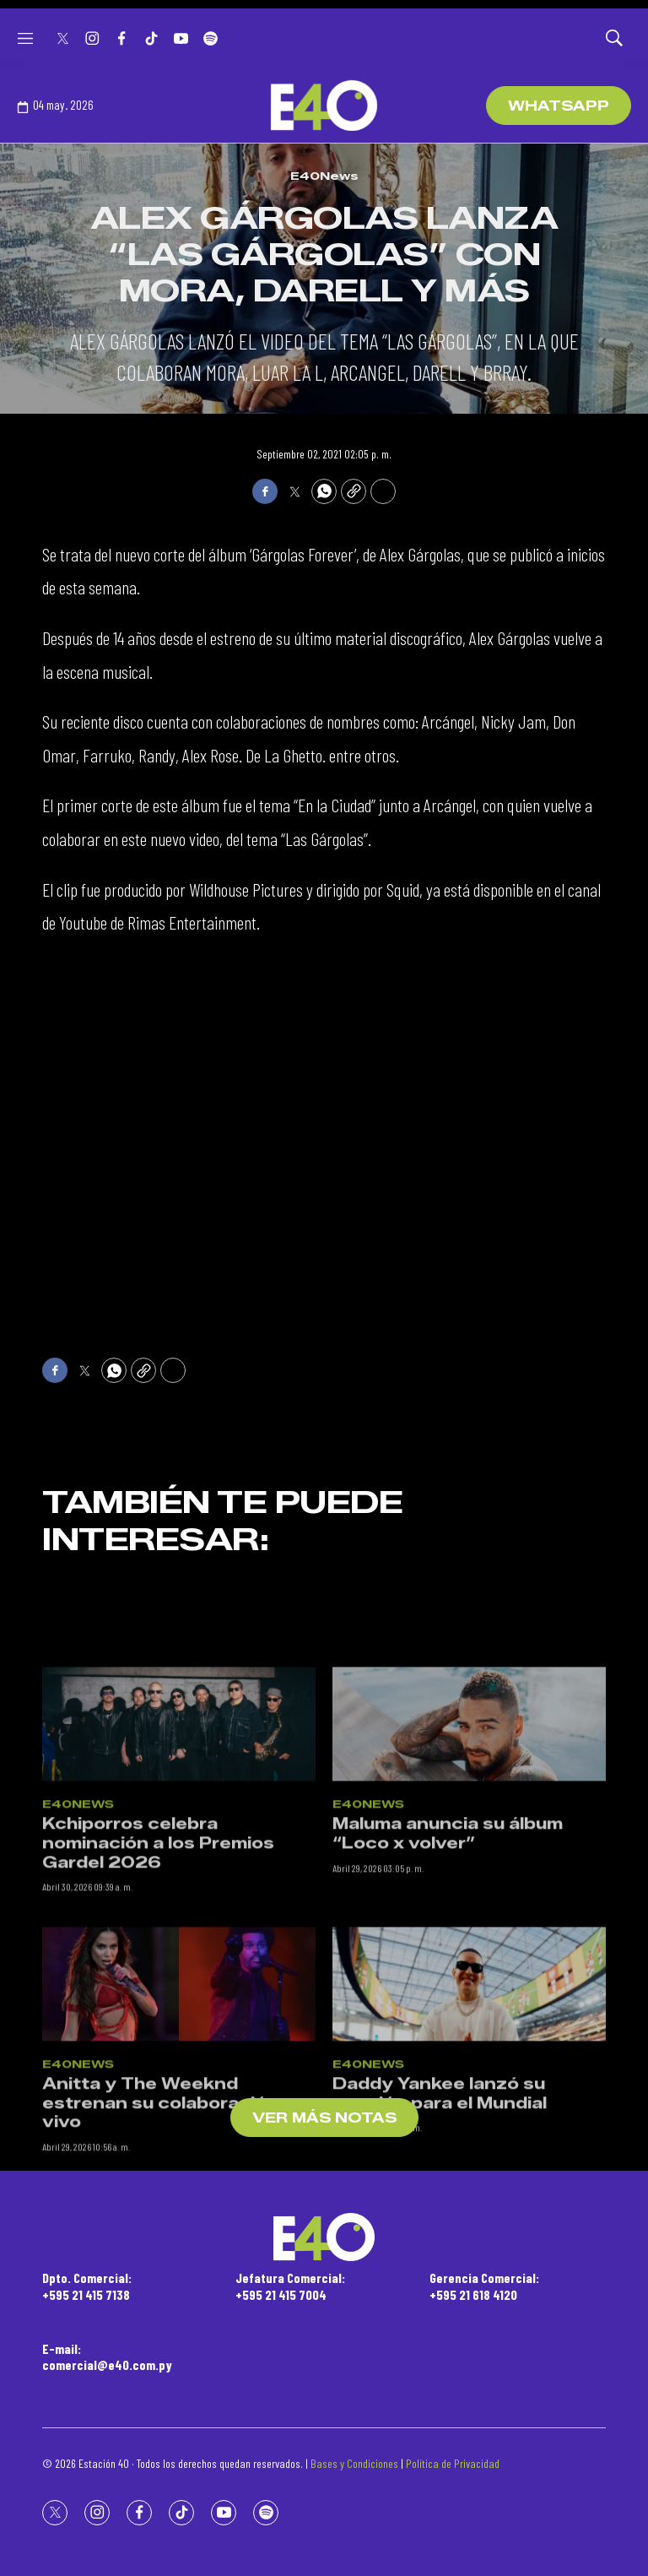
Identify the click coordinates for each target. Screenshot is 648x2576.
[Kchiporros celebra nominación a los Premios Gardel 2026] (179, 1827)
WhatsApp (558, 106)
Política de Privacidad (453, 2463)
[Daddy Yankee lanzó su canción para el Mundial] (469, 2087)
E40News (324, 175)
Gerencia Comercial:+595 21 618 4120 (484, 2286)
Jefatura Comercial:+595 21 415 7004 (290, 2286)
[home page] (324, 105)
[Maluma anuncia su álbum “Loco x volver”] (469, 1827)
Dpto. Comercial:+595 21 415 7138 (87, 2286)
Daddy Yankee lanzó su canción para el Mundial (439, 2196)
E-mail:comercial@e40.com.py (107, 2356)
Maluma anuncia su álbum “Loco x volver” (447, 1937)
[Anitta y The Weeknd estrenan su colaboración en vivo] (179, 2087)
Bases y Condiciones (354, 2463)
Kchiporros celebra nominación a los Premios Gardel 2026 (158, 1946)
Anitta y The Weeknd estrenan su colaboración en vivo (174, 2205)
